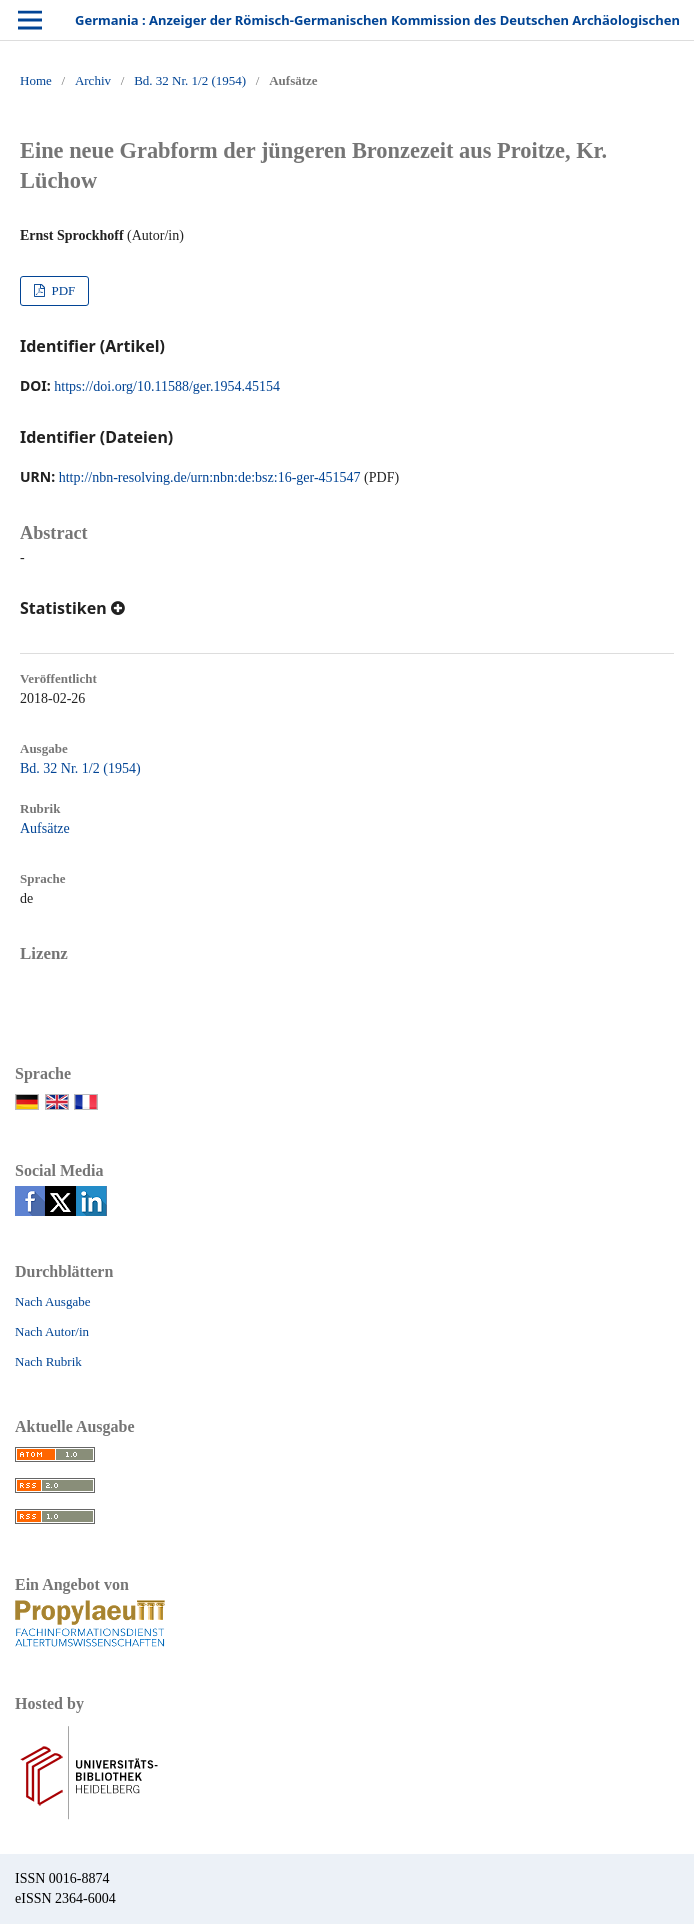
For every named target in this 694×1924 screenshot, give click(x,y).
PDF (61, 290)
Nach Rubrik (48, 1361)
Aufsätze (45, 828)
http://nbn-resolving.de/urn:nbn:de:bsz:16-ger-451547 (210, 477)
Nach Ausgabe (52, 1301)
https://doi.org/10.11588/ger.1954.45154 (167, 386)
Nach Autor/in (52, 1331)
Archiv (93, 80)
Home (36, 80)
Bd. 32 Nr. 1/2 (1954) (190, 80)
